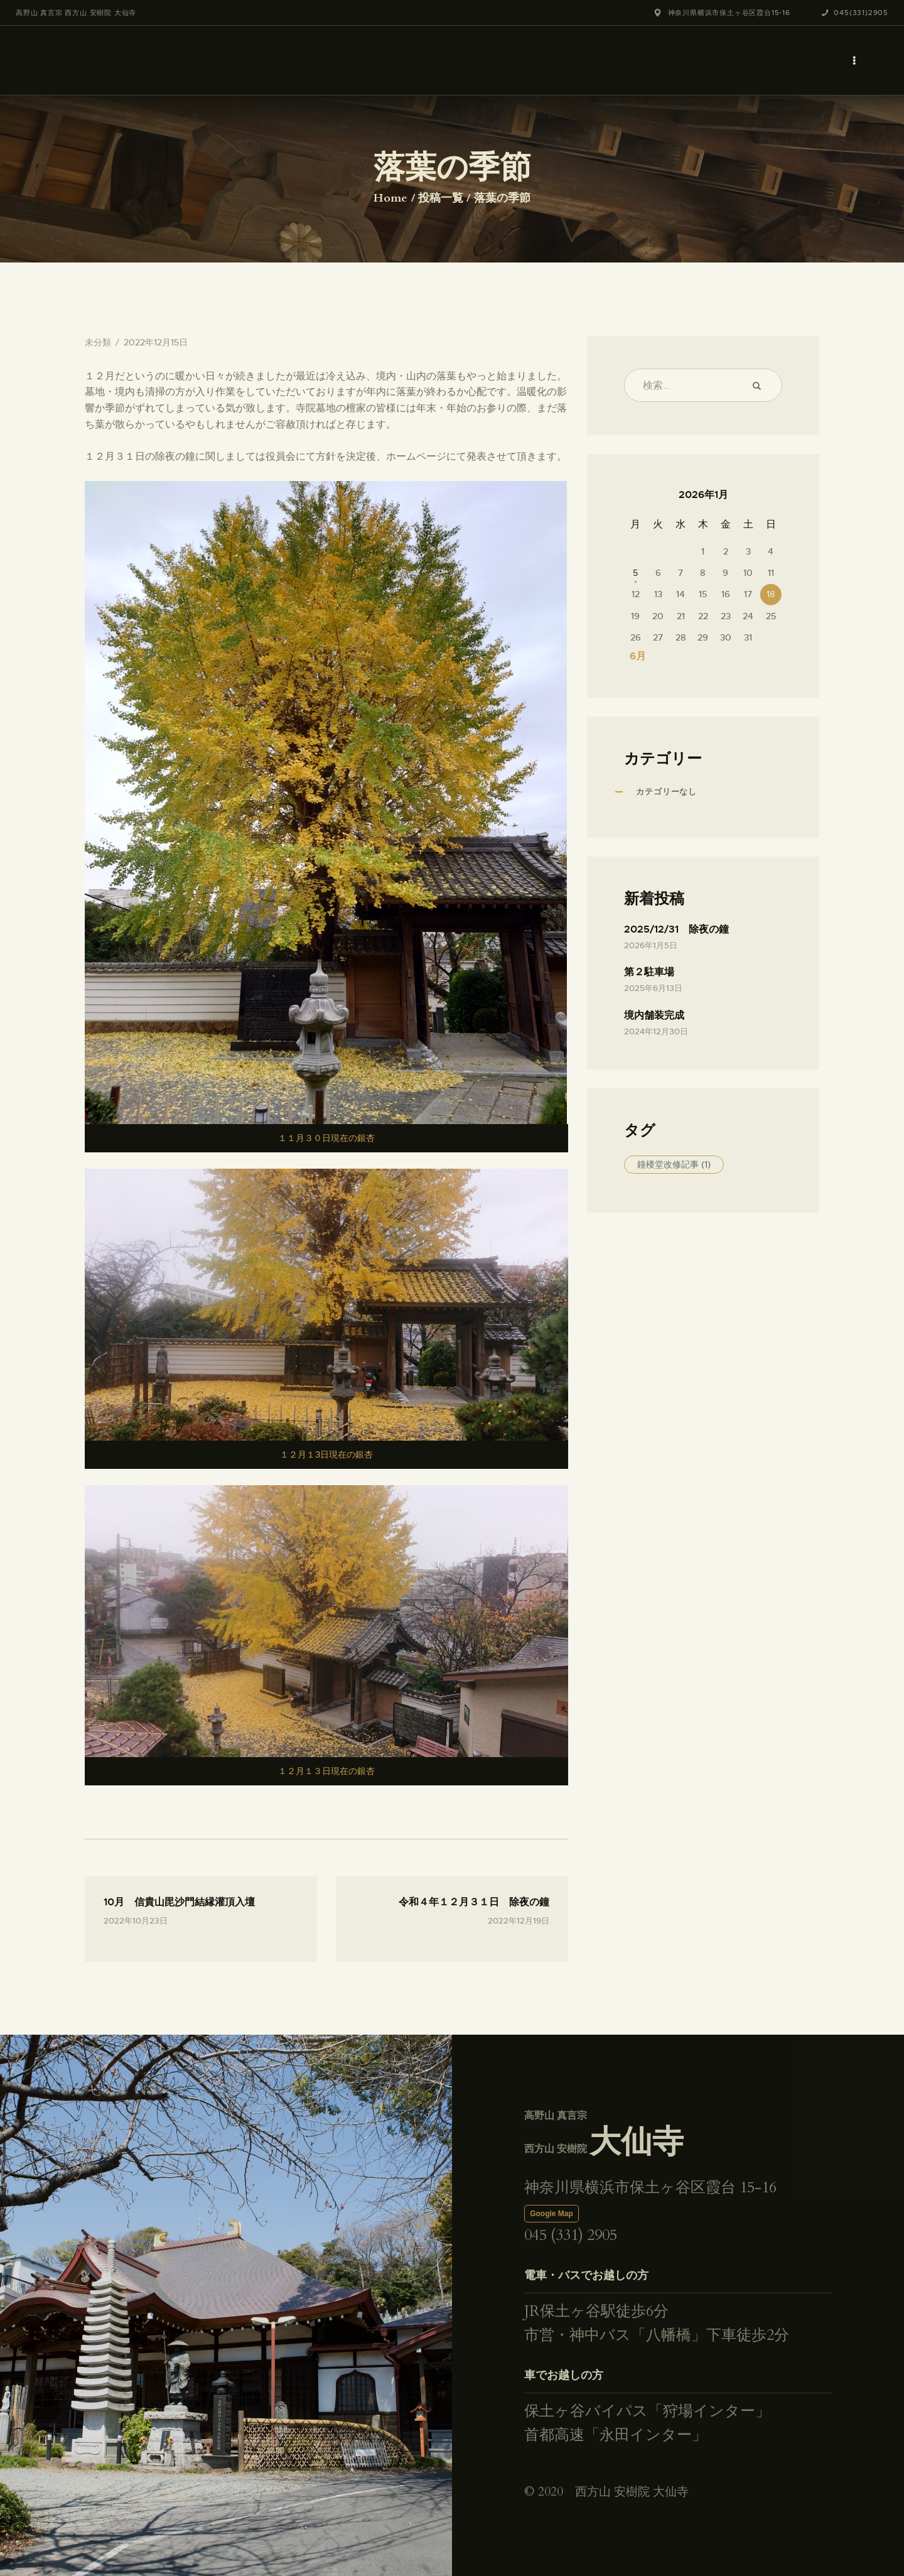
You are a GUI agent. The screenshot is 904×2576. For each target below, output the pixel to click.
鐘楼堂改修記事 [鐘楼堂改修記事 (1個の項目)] (674, 1164)
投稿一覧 (440, 198)
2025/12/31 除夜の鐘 (676, 929)
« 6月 (633, 656)
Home (390, 198)
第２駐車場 (649, 971)
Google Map (551, 2213)
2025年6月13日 (653, 988)
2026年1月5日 (650, 945)
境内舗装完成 (654, 1015)
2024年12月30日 (656, 1031)
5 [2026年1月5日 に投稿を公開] (635, 572)
